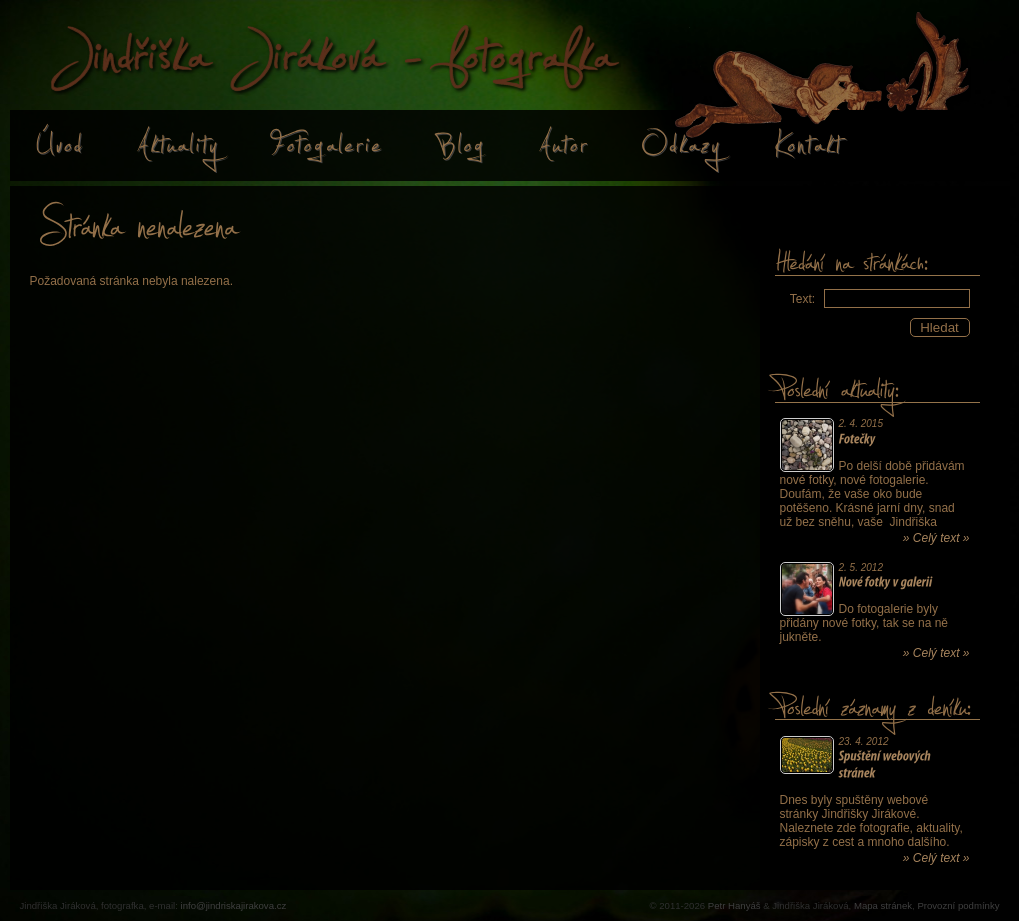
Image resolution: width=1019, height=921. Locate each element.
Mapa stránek (883, 905)
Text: (802, 299)
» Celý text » (936, 538)
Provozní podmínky (958, 905)
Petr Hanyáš (734, 905)
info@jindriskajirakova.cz (234, 905)
